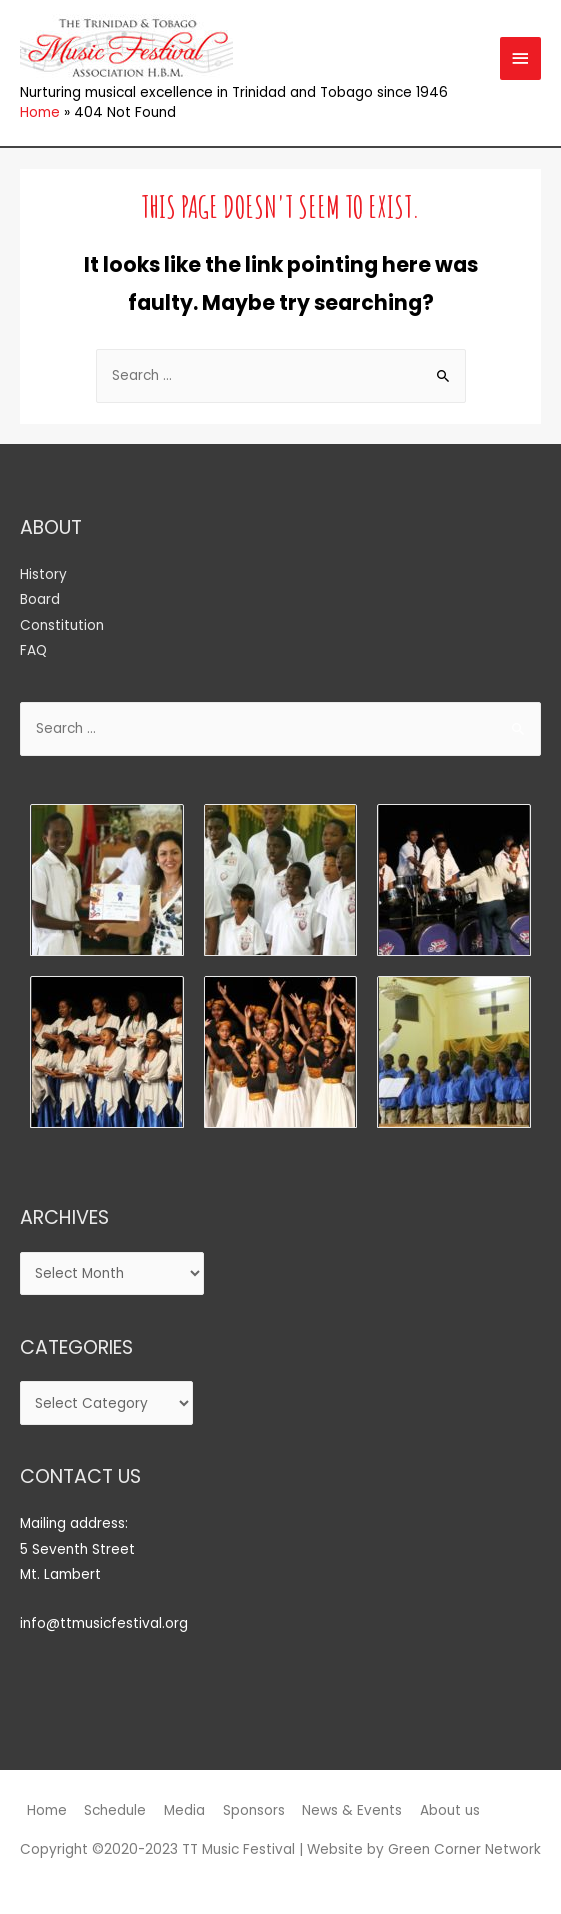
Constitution (62, 625)
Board (40, 599)
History (43, 574)
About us (450, 1810)
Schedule (115, 1810)
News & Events (352, 1810)
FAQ (33, 650)
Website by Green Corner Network (424, 1849)
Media (184, 1810)
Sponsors (254, 1810)
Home (47, 1810)
